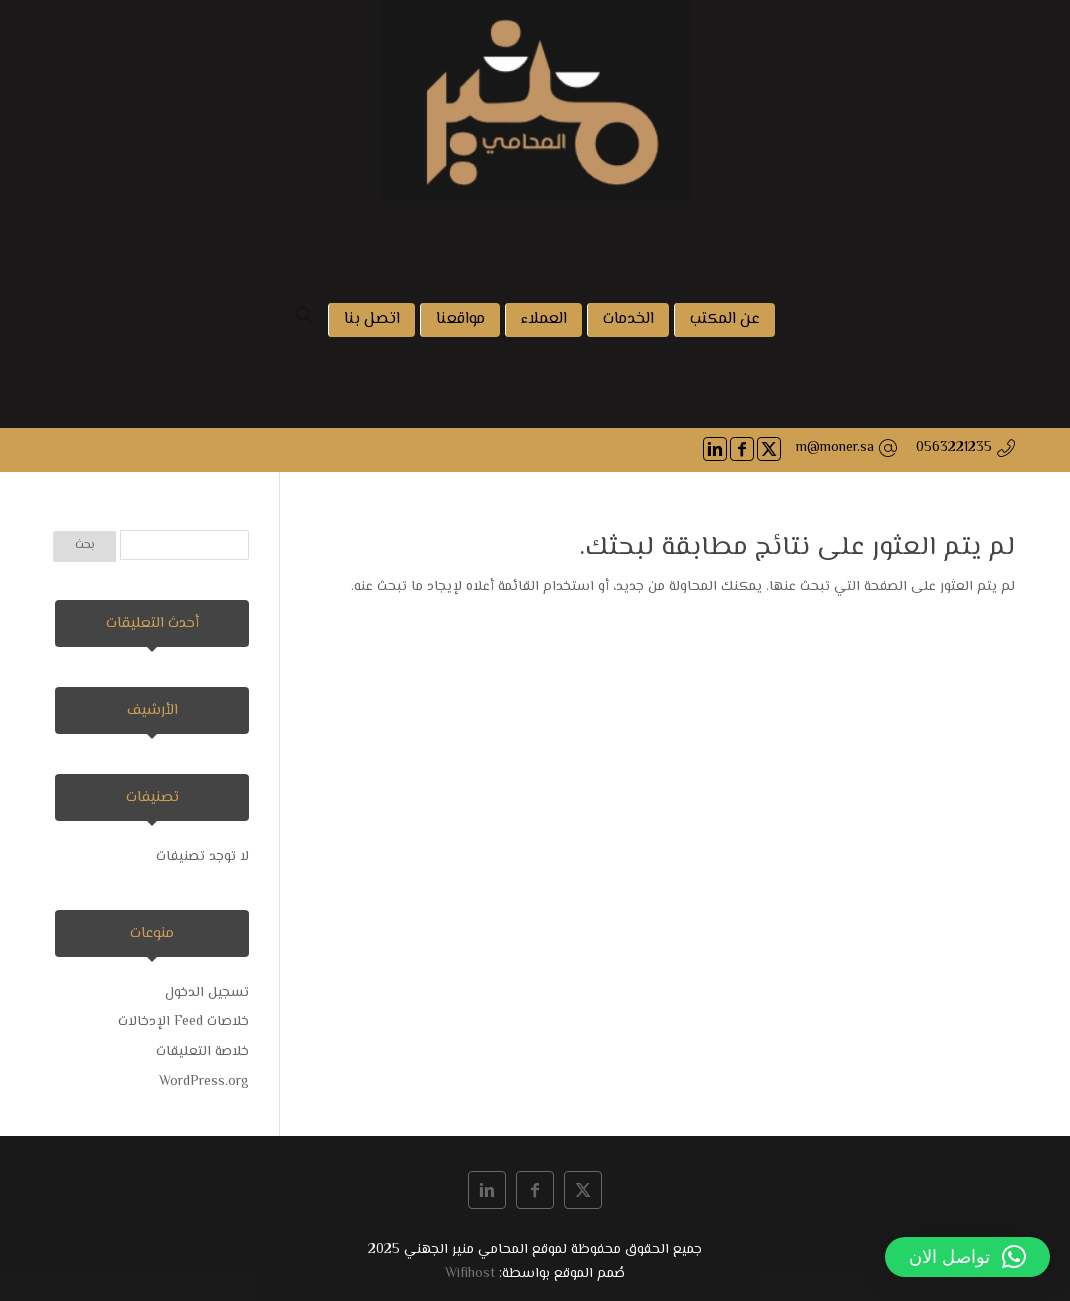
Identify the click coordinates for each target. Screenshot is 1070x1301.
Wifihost (470, 1274)
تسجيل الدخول (207, 993)
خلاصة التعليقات (202, 1052)
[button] (967, 1257)
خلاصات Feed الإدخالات (183, 1022)
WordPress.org (204, 1082)
